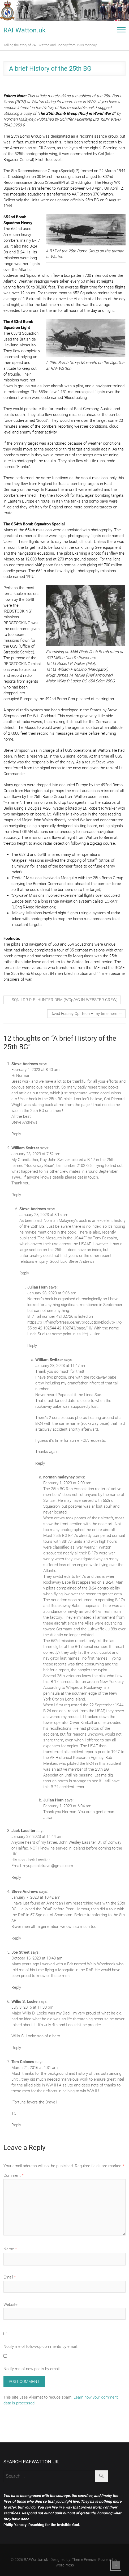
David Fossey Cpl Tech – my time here (86, 1013)
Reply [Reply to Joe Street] (16, 1987)
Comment (13, 2175)
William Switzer (25, 1148)
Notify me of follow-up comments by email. (40, 2346)
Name (10, 2249)
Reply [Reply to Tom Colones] (16, 2125)
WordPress (64, 2565)
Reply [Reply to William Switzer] (16, 1194)
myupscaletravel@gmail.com (48, 1865)
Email (9, 2277)
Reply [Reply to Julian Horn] (32, 1345)
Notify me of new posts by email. (32, 2368)
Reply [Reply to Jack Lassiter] (16, 1877)
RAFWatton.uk (24, 30)
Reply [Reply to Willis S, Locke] (16, 2047)
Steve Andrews (24, 1891)
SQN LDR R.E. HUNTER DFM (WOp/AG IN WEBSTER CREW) (62, 999)
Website (10, 2304)
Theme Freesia (84, 2559)
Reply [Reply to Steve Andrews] (16, 1134)
